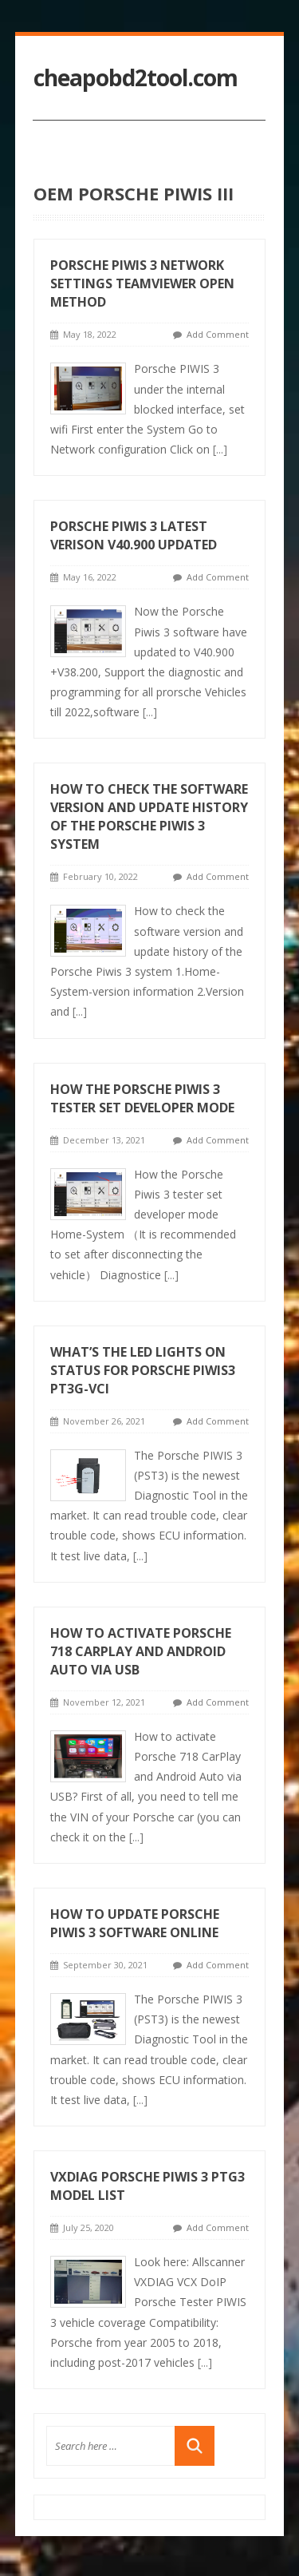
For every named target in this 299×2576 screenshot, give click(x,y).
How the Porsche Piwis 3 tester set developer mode (142, 1098)
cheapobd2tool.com (135, 78)
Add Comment (218, 334)
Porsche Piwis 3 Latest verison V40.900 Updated (133, 535)
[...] (220, 449)
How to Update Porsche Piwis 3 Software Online (134, 1923)
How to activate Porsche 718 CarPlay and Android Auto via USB (140, 1651)
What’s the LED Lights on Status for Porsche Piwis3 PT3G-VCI (142, 1370)
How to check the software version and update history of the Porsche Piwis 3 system (149, 816)
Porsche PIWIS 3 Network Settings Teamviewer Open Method (142, 283)
